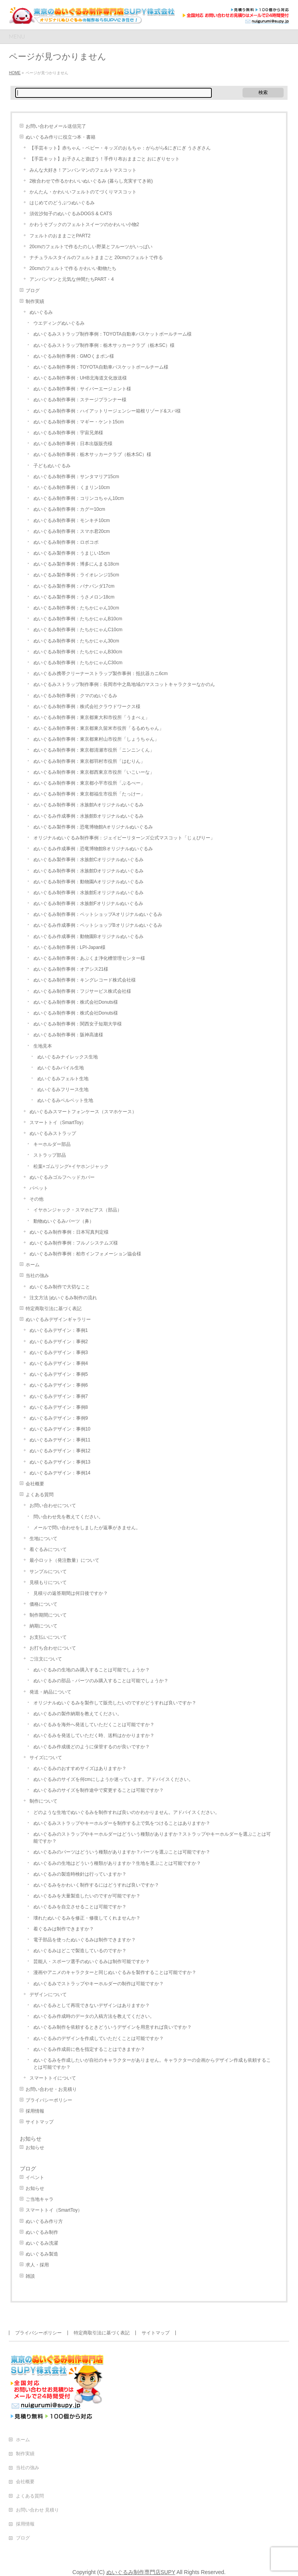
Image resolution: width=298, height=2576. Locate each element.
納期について (43, 1626)
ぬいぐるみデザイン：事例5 (58, 1374)
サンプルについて (48, 1571)
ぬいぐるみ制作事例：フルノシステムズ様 (73, 1243)
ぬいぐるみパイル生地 (60, 1067)
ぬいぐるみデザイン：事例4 (58, 1363)
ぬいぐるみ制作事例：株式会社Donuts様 (75, 1002)
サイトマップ (40, 2122)
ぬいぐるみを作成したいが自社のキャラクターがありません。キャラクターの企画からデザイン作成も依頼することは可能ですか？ (152, 2063)
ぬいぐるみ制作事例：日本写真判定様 (69, 1232)
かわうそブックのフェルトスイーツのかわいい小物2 (84, 224)
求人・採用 (37, 2265)
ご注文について (45, 1659)
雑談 (30, 2276)
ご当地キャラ (40, 2199)
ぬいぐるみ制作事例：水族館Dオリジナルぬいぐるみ (88, 871)
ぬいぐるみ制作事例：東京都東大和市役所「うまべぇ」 (91, 717)
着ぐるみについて (48, 1549)
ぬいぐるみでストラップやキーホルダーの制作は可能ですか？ (98, 1983)
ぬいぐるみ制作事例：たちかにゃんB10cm (77, 618)
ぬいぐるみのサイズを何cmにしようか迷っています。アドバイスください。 (113, 1779)
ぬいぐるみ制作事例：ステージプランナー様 (79, 399)
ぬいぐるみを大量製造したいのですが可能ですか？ (86, 1896)
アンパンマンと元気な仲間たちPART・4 (71, 279)
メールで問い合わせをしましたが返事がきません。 (86, 1527)
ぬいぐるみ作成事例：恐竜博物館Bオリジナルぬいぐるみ (93, 848)
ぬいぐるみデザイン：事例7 (58, 1396)
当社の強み (37, 1275)
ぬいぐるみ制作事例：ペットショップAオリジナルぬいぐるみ (97, 914)
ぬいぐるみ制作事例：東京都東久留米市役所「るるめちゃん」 (98, 728)
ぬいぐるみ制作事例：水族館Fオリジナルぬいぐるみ (88, 903)
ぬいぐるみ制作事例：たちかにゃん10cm (76, 608)
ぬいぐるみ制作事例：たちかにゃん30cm (76, 641)
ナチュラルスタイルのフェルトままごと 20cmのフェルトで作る (96, 257)
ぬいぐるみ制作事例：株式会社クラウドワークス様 (86, 706)
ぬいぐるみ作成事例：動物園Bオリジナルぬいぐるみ (88, 936)
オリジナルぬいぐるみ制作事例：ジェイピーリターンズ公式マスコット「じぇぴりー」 (124, 838)
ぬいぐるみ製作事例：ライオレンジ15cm (76, 575)
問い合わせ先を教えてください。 (68, 1516)
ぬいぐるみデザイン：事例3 (58, 1352)
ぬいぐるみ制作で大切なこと (59, 1287)
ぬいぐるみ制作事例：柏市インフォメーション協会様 (85, 1254)
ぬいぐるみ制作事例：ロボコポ (66, 542)
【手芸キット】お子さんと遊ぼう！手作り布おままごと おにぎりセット (104, 159)
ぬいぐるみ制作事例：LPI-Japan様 (69, 947)
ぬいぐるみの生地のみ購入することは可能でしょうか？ (91, 1670)
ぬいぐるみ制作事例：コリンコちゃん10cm (78, 498)
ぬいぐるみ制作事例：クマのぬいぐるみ (75, 695)
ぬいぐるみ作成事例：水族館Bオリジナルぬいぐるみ (88, 816)
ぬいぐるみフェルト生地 (62, 1078)
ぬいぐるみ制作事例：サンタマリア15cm (76, 476)
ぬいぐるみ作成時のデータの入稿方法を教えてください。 (93, 2016)
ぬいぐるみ (41, 312)
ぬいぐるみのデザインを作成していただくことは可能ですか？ (98, 2038)
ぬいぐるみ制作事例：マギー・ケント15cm (78, 422)
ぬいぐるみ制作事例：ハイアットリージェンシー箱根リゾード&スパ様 (107, 411)
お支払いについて (48, 1637)
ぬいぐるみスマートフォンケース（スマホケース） (83, 1111)
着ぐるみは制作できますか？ (63, 1929)
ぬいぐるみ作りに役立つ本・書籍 (60, 137)
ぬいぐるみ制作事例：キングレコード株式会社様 (84, 980)
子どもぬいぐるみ (52, 465)
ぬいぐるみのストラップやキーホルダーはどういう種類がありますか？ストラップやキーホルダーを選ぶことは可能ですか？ (152, 1837)
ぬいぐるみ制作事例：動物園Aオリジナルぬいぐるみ (88, 881)
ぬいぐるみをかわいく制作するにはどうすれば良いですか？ (96, 1885)
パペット (38, 1188)
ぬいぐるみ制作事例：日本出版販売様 (73, 443)
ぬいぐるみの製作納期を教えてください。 (77, 1713)
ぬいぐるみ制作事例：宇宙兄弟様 (68, 432)
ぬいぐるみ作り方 (44, 2221)
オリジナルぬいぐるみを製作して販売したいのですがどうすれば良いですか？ (114, 1703)
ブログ (33, 290)
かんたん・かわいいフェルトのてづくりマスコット (83, 192)
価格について (43, 1604)
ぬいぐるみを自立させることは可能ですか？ (79, 1906)
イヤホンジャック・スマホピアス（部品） (77, 1210)
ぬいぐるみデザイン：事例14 (59, 1473)
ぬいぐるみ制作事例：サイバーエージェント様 (82, 389)
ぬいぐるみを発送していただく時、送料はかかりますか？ (93, 1735)
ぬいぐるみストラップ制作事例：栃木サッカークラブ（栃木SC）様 (104, 345)
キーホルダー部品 (52, 1144)
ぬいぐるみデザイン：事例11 (59, 1440)
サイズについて (45, 1757)
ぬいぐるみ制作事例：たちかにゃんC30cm (78, 662)
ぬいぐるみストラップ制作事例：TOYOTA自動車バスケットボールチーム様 (112, 334)
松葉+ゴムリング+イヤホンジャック (71, 1166)
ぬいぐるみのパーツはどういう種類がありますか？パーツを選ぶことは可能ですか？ (121, 1852)
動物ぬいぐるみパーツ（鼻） (63, 1221)
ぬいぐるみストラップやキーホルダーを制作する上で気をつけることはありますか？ (121, 1823)
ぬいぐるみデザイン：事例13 (59, 1462)
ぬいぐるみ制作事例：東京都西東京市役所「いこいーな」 (93, 772)
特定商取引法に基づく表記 (53, 1308)
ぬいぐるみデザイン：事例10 (59, 1429)
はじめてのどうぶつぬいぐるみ (62, 202)
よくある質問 (40, 1494)
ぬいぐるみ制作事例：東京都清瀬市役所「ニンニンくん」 (93, 750)
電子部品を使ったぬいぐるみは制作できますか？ (84, 1939)
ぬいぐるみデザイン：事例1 (58, 1330)
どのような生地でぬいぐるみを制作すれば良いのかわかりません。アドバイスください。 (126, 1812)
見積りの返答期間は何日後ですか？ (70, 1593)
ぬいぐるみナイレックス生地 (67, 1057)
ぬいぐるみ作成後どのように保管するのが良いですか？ (91, 1746)
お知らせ (31, 2139)
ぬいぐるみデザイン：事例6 (58, 1385)
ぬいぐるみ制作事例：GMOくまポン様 (73, 356)
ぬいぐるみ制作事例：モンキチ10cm (71, 520)
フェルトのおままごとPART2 (60, 235)
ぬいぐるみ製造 (42, 2254)
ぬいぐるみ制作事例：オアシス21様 (70, 969)
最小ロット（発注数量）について (64, 1560)
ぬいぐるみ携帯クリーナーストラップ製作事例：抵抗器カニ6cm (100, 673)
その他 (36, 1199)
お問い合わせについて (52, 1505)
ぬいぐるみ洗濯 (42, 2243)
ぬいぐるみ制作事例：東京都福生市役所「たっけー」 (89, 794)
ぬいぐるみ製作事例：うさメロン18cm (73, 597)
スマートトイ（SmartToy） (58, 1122)
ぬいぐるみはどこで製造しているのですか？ (79, 1950)
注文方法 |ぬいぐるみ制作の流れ (63, 1297)
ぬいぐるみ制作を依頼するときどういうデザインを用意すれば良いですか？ (112, 2027)
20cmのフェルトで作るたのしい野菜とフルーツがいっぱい (90, 246)
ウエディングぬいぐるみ (59, 323)
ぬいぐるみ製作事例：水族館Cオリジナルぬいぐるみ (88, 859)
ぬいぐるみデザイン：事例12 (59, 1450)
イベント (35, 2177)
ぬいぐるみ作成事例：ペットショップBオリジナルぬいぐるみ (97, 925)
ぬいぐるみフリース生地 (62, 1089)
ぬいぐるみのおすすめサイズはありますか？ (79, 1768)
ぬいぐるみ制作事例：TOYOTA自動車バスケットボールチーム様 (100, 367)
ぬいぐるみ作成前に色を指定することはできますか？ (89, 2049)
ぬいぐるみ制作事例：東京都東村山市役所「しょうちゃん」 (96, 739)
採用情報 (35, 2111)
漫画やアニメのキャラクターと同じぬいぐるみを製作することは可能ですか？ (114, 1972)
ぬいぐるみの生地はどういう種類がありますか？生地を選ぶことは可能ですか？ (117, 1863)
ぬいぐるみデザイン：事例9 (58, 1418)
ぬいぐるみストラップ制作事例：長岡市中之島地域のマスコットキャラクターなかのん (124, 684)
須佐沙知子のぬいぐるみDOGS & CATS (70, 213)
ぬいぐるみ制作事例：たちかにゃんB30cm (77, 651)
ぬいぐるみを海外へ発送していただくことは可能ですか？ (93, 1724)
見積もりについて (48, 1582)
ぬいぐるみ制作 (42, 2232)
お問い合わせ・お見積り (51, 2089)
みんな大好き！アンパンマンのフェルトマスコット (83, 170)
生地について (43, 1538)
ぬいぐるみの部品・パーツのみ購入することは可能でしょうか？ (100, 1680)
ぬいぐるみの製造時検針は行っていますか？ (79, 1874)
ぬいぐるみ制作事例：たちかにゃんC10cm (78, 629)
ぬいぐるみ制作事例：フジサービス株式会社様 (82, 991)
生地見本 (42, 1046)
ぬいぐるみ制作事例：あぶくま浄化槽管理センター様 (89, 958)
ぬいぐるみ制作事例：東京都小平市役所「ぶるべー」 (89, 783)
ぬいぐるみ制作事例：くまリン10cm (71, 487)
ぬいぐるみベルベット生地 (65, 1100)
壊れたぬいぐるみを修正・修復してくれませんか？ (86, 1918)
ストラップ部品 (49, 1155)
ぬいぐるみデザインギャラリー (58, 1319)
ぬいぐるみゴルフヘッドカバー (62, 1177)
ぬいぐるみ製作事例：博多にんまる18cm (76, 564)
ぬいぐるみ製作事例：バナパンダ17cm (73, 586)
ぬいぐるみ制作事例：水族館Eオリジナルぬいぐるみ (88, 892)
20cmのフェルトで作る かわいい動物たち (73, 268)
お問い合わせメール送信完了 (56, 126)
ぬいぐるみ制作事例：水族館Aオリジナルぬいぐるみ (88, 805)
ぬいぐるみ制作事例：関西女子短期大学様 (77, 1024)
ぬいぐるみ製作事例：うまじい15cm (71, 553)
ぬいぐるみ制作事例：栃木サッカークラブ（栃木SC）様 (92, 454)
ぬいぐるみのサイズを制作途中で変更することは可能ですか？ (98, 1790)
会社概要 (35, 1483)
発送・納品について (50, 1692)
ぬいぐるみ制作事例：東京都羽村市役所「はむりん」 (89, 761)
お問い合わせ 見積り (37, 2510)
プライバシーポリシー (49, 2100)
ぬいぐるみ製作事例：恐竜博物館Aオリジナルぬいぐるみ (93, 827)
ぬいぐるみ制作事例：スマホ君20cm (71, 531)
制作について (43, 1801)
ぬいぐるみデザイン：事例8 (58, 1407)
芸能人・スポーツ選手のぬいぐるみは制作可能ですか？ (91, 1961)
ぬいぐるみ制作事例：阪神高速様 (68, 1034)
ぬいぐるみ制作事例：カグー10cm (69, 509)
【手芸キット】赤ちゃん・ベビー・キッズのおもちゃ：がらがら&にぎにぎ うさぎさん (120, 148)
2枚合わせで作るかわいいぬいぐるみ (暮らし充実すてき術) (91, 181)
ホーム (33, 1264)
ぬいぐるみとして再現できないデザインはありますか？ (91, 2005)
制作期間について (48, 1615)
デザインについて (48, 1994)
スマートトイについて (52, 2078)
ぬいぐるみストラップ (52, 1133)
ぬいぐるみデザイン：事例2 (58, 1341)
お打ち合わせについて (52, 1648)
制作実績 (35, 301)
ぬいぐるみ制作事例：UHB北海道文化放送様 (80, 378)
